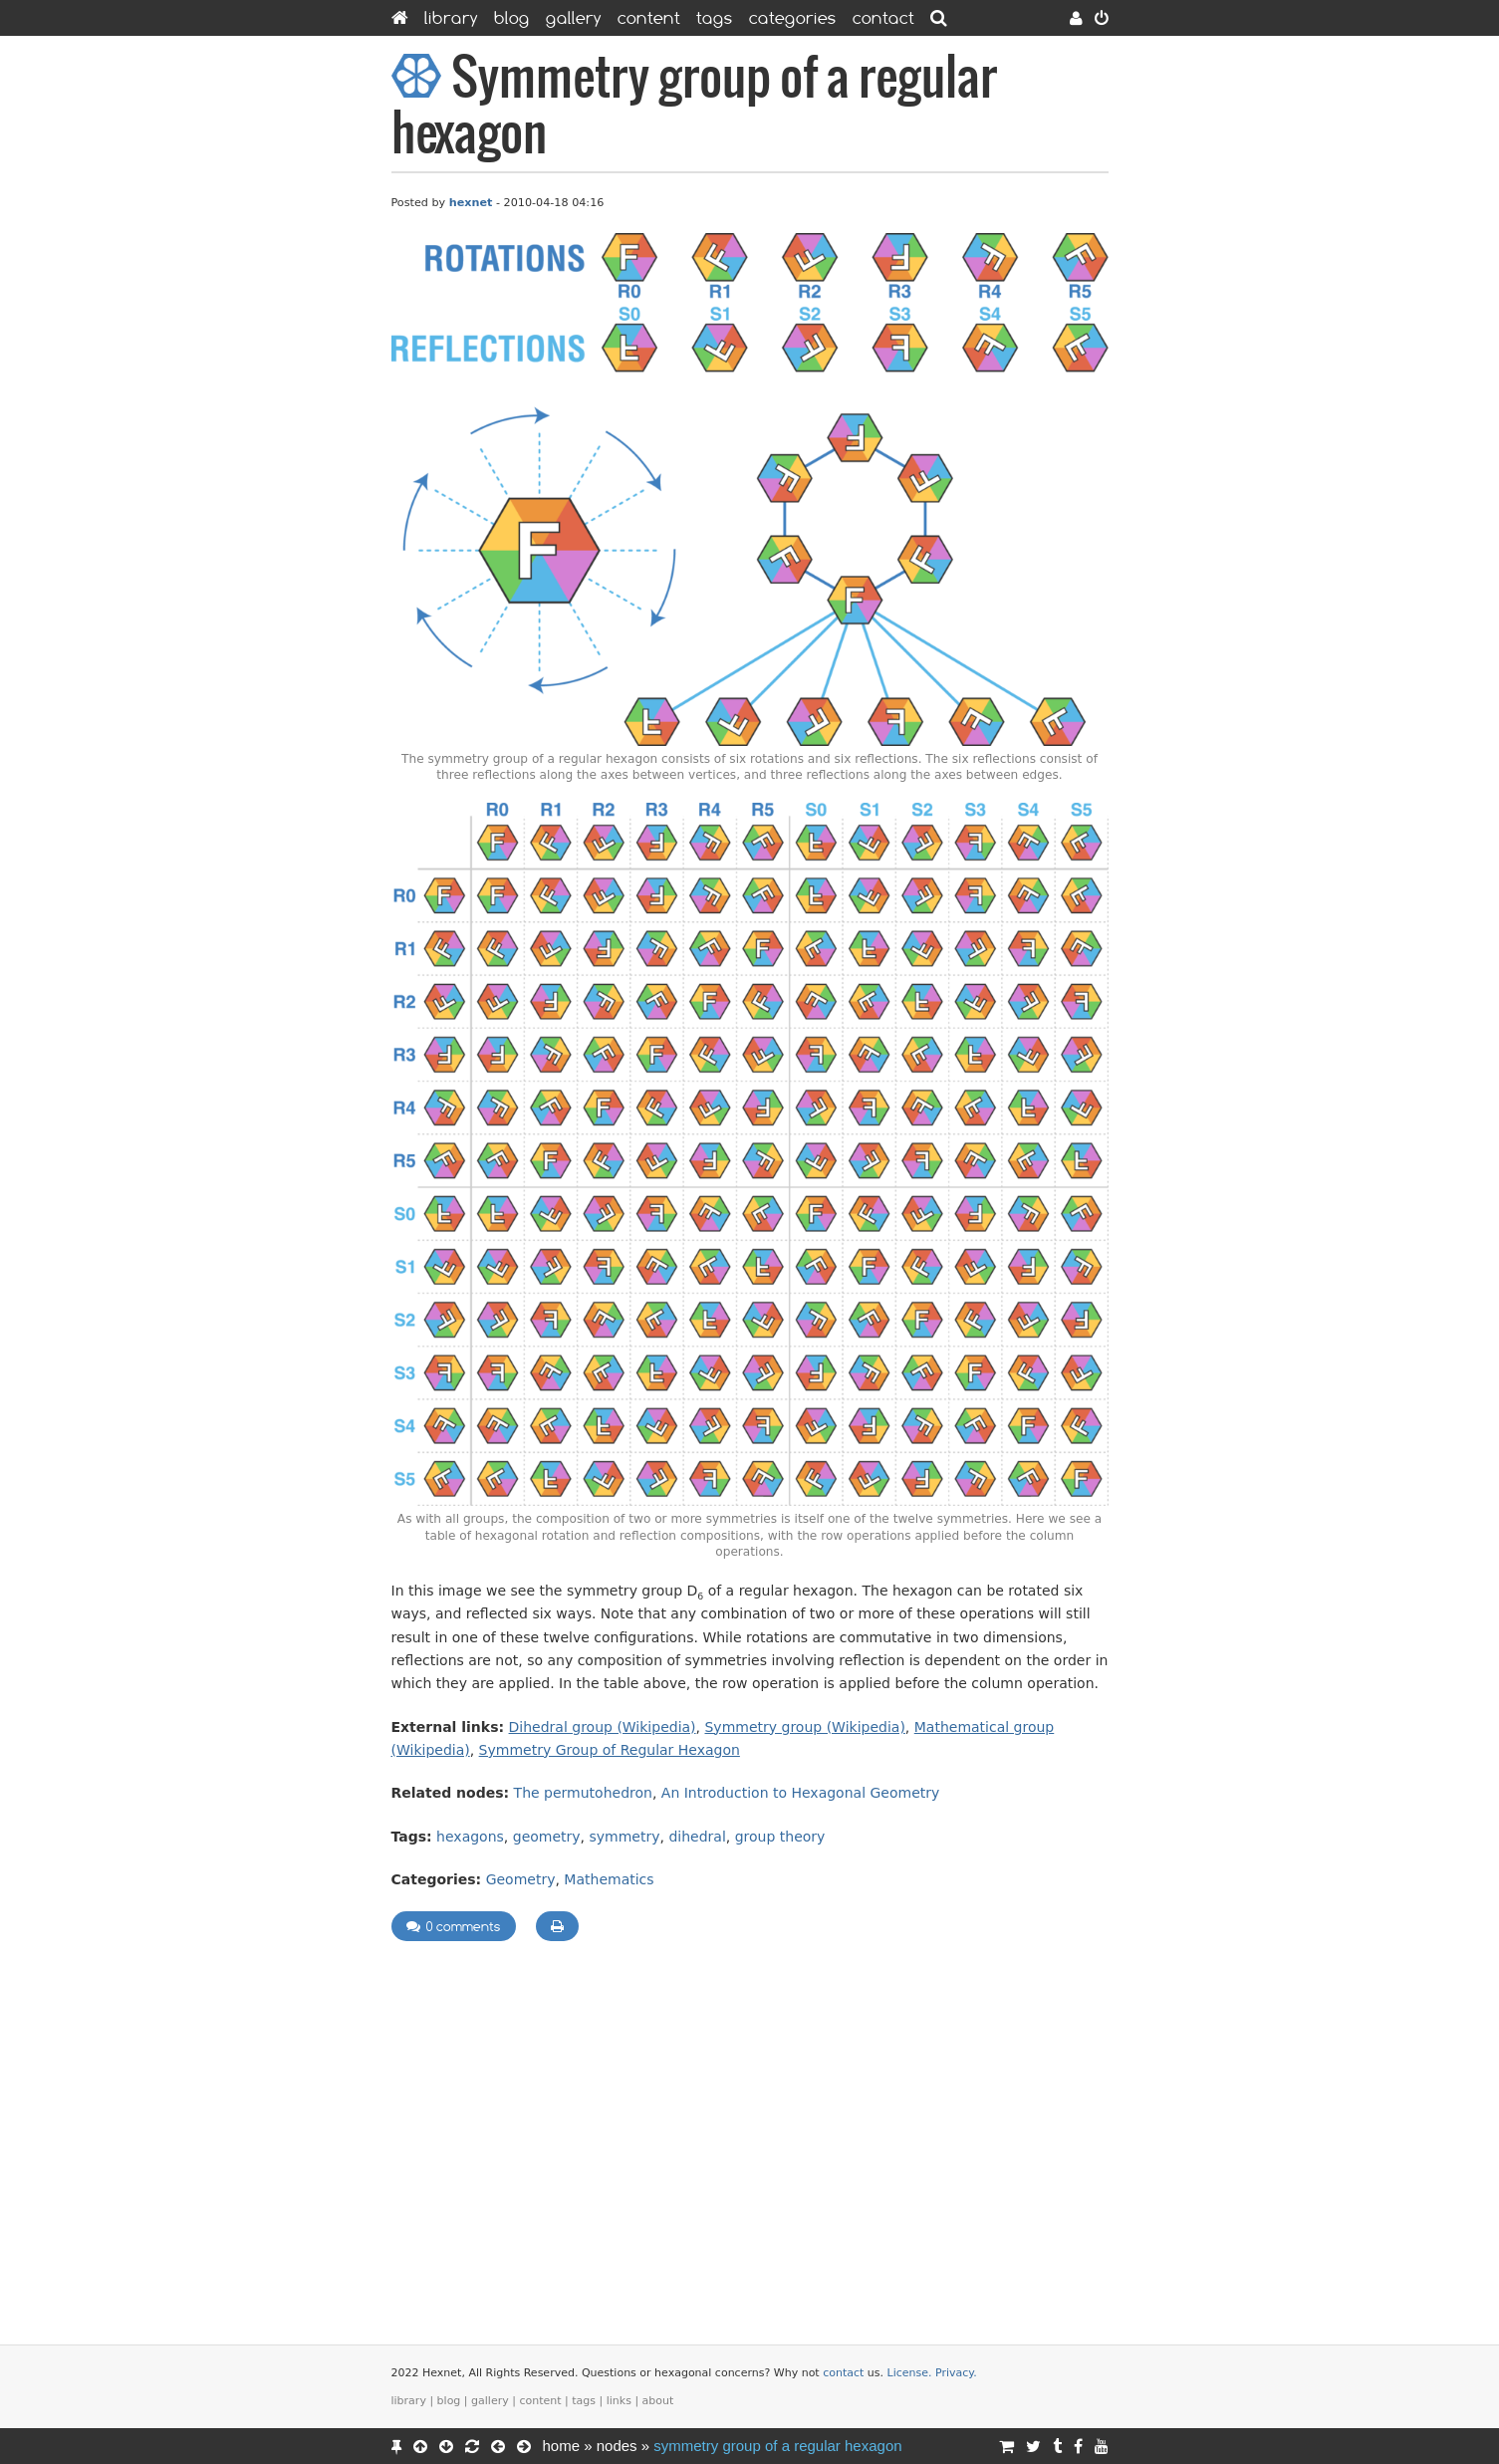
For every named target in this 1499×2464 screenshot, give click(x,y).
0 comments (453, 1926)
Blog (512, 18)
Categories (793, 18)
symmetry (625, 1837)
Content (649, 18)
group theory (780, 1837)
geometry (547, 1837)
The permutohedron (583, 1793)
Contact (883, 18)
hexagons (470, 1837)
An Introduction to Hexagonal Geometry (800, 1793)
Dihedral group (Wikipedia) (602, 1727)
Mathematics (608, 1879)
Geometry (521, 1879)
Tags (714, 18)
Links (619, 2400)
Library (451, 18)
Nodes (617, 2445)
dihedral (696, 1837)
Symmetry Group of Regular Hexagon (609, 1750)
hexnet (471, 202)
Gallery (574, 18)
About (658, 2400)
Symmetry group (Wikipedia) (804, 1727)
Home (562, 2445)
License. (909, 2372)
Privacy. (956, 2372)
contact (843, 2372)
